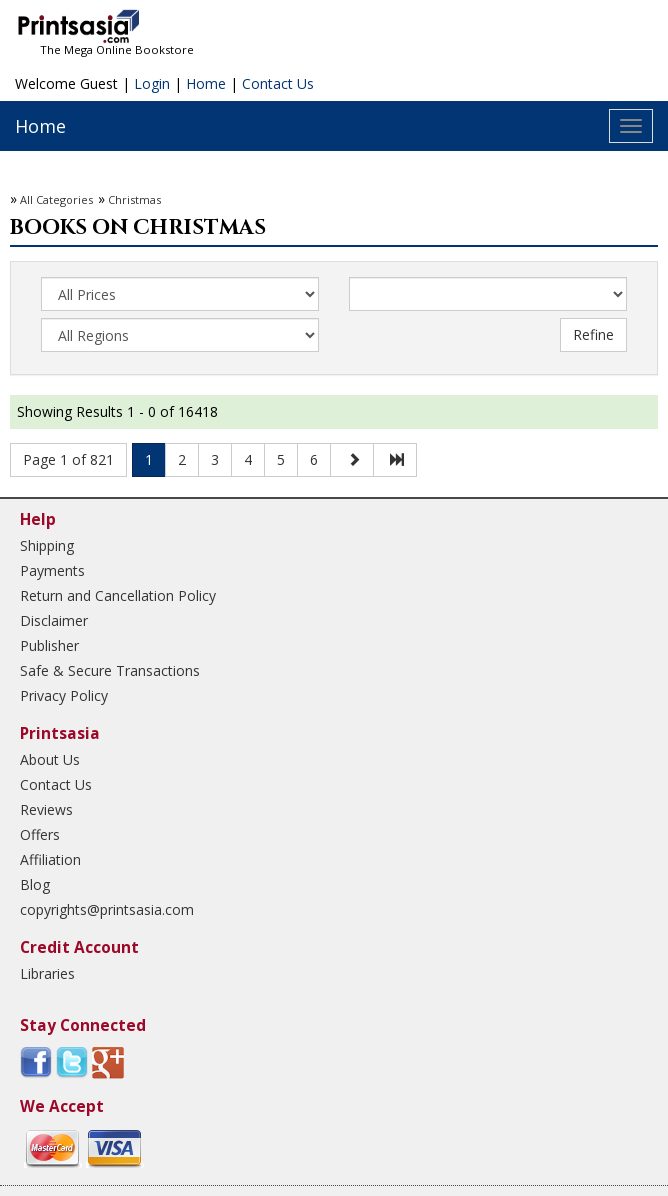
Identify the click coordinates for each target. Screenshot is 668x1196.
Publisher (49, 645)
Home (206, 83)
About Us (50, 759)
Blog (35, 884)
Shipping (47, 545)
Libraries (47, 973)
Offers (40, 834)
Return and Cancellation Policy (118, 595)
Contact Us (278, 83)
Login (152, 83)
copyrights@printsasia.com (107, 909)
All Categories (56, 199)
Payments (52, 570)
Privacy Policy (64, 695)
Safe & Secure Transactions (110, 670)
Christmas (134, 199)
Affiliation (50, 859)
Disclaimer (54, 620)
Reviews (46, 809)
